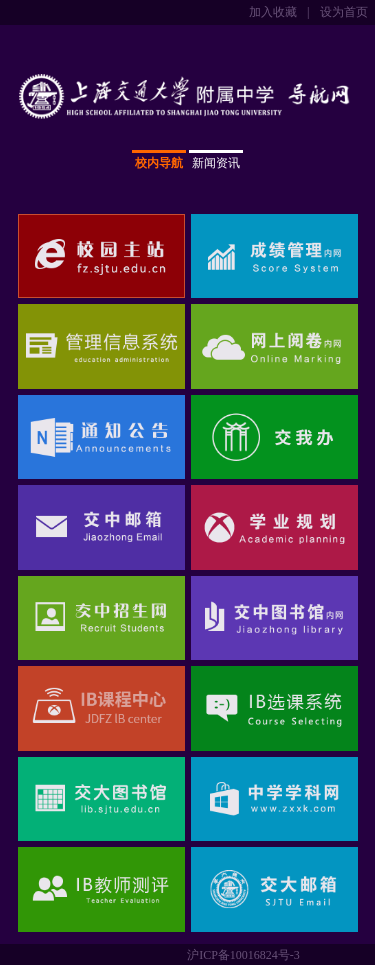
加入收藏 (273, 12)
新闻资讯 (216, 163)
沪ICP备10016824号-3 (243, 955)
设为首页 (344, 12)
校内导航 (159, 163)
